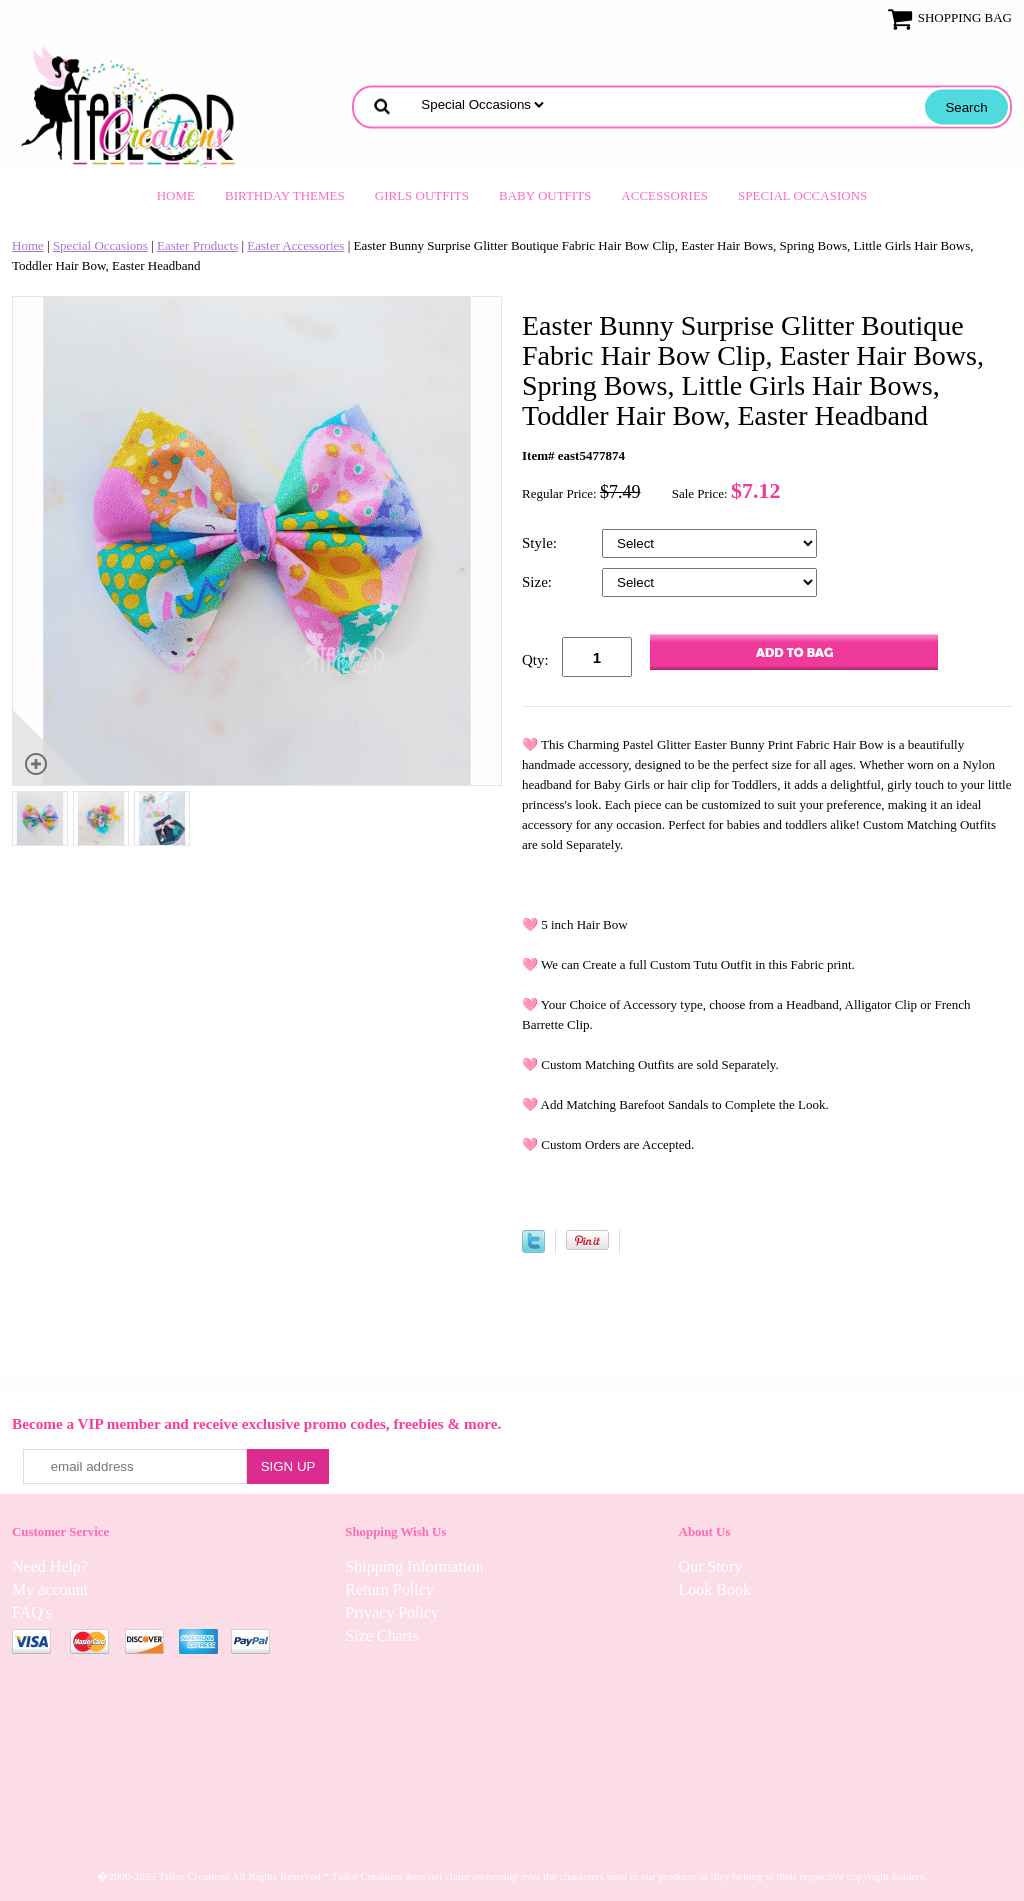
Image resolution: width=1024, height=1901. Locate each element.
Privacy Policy (392, 1612)
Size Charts (381, 1635)
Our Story (711, 1566)
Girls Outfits (422, 195)
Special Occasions (802, 195)
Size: (539, 582)
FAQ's (32, 1612)
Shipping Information (414, 1566)
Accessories (664, 195)
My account (50, 1589)
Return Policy (389, 1589)
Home (176, 195)
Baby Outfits (545, 195)
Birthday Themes (285, 195)
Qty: (535, 660)
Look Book (715, 1589)
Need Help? (50, 1566)
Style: (541, 543)
